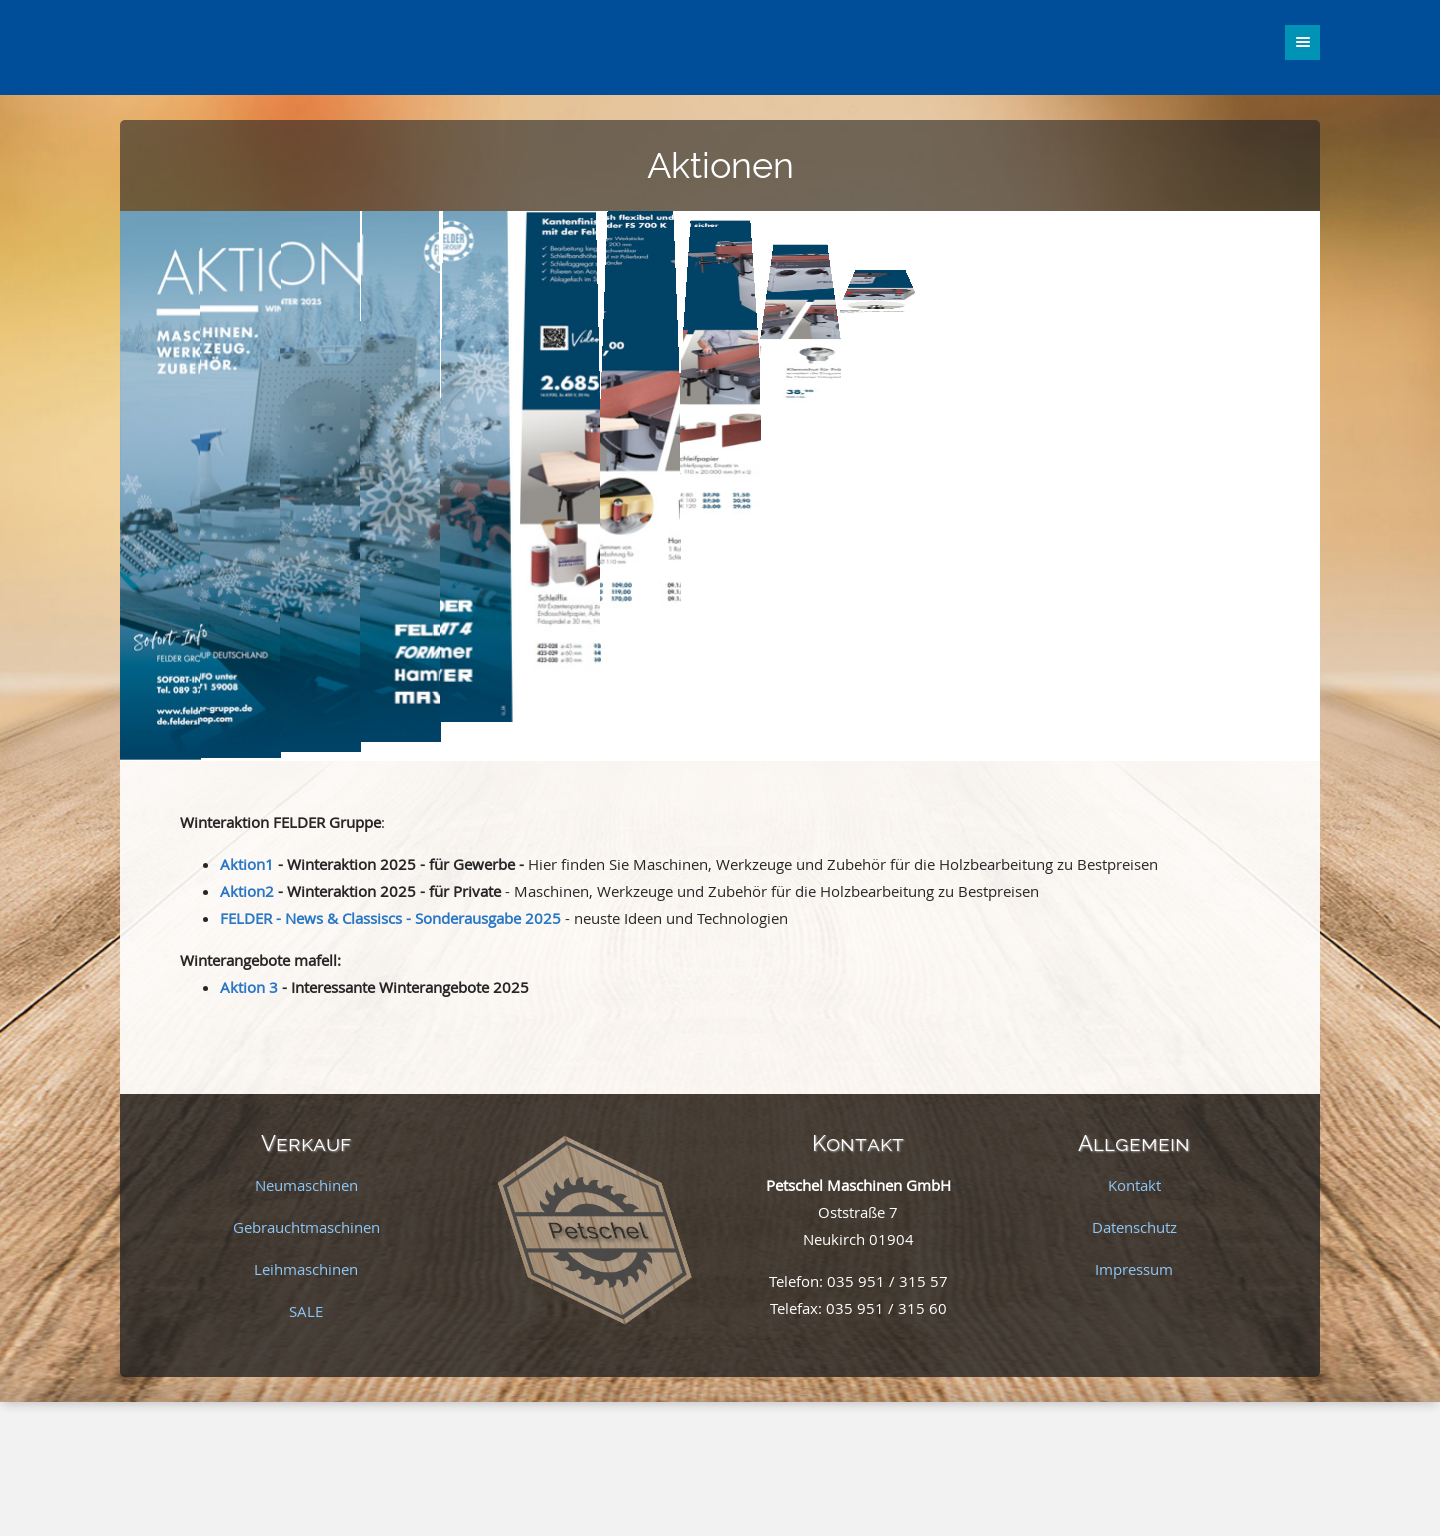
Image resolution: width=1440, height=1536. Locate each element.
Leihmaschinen (306, 1269)
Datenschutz (1134, 1227)
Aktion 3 (249, 987)
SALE (306, 1311)
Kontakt (1134, 1185)
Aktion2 (247, 891)
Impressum (1134, 1269)
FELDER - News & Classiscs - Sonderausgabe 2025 (390, 918)
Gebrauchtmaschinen (306, 1227)
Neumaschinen (306, 1185)
